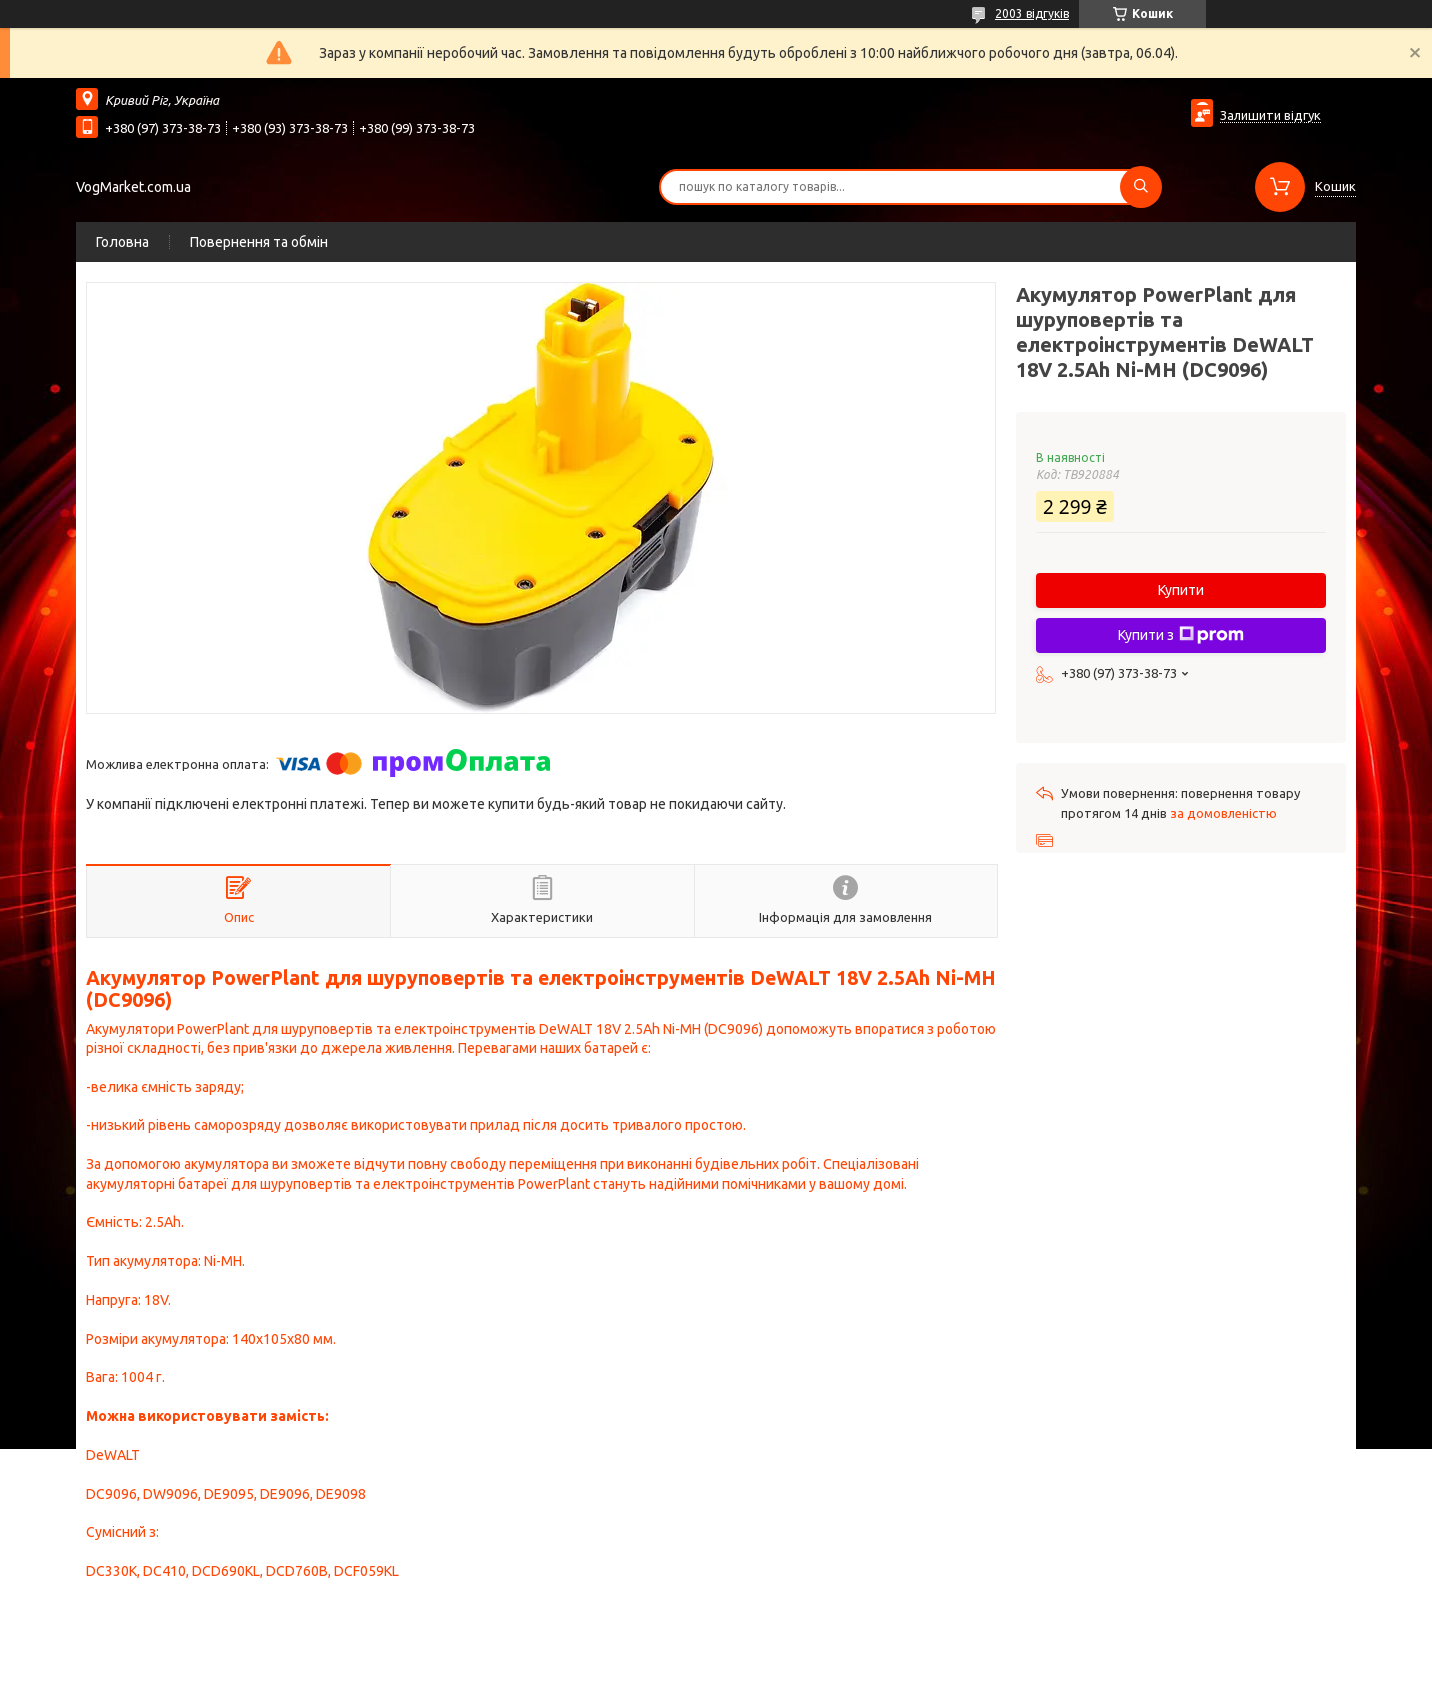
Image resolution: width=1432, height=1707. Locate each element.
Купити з (1181, 635)
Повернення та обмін (259, 242)
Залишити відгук (1270, 115)
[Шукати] (1141, 187)
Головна (122, 242)
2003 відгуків (1032, 13)
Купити (1181, 590)
